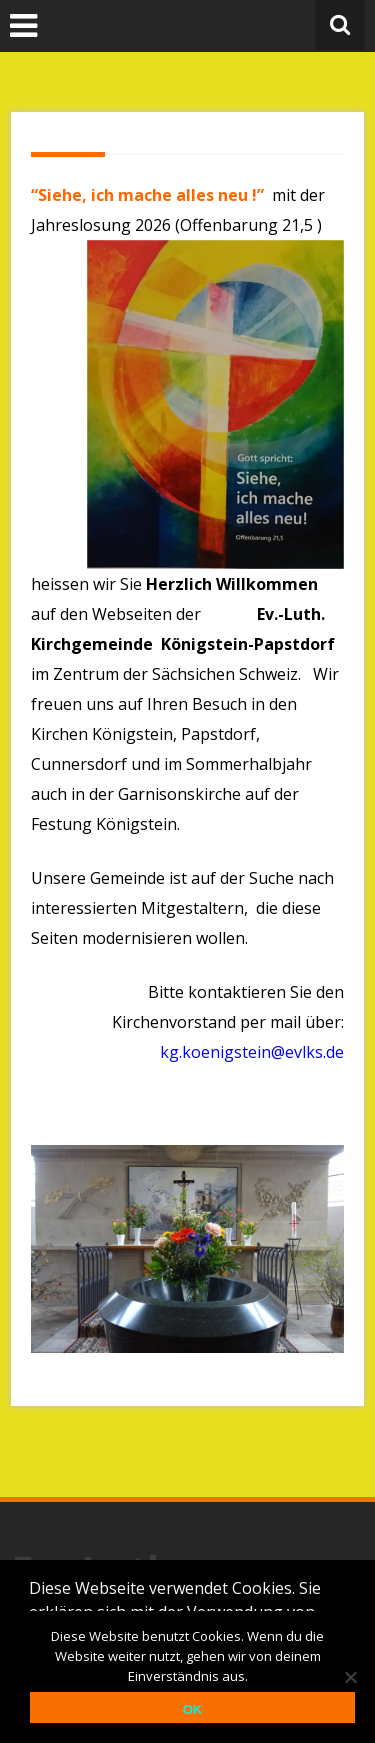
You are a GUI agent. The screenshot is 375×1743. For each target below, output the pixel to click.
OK (193, 1709)
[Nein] (350, 1677)
